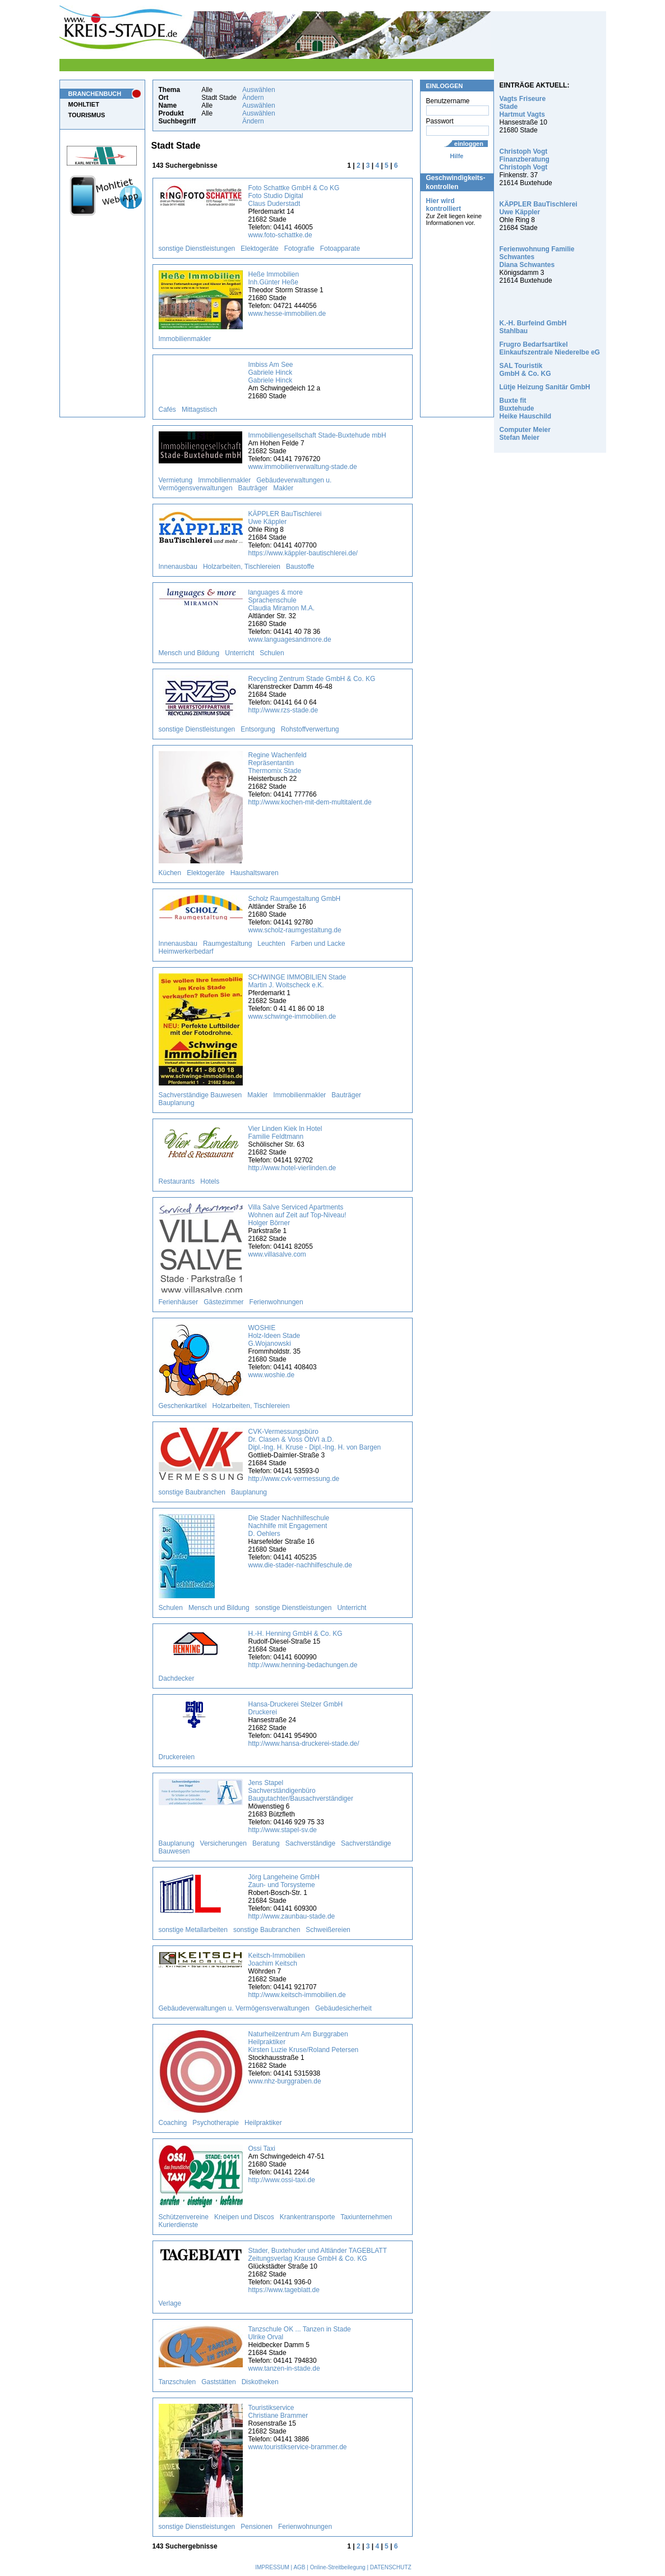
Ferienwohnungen (276, 1302)
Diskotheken (260, 2382)
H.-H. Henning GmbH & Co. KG (295, 1633)
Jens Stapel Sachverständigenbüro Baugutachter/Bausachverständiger (300, 1790)
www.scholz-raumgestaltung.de (294, 930)
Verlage (170, 2303)
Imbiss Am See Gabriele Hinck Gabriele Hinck (270, 372)
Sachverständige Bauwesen (200, 1095)
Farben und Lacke (318, 943)
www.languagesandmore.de (289, 639)
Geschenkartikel (183, 1406)
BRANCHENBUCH (95, 93)
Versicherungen (223, 1843)
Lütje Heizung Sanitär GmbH (545, 387)
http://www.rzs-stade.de (283, 710)
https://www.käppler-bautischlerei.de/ (303, 553)
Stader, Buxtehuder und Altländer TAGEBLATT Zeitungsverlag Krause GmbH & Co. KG (317, 2254)
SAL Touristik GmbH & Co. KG (525, 370)
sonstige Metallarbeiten (193, 1930)
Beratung (266, 1843)
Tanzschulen (177, 2382)
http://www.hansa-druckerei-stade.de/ (303, 1743)
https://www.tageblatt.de (284, 2290)
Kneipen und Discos (244, 2217)
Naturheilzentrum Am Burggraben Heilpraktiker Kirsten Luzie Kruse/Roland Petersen (303, 2042)
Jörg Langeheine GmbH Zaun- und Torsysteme (284, 1881)
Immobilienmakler (185, 339)
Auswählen (258, 90)
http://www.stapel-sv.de (282, 1830)
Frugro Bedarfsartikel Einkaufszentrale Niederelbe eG (550, 348)
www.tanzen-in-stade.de (284, 2368)
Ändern (253, 98)
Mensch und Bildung (189, 653)
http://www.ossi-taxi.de (281, 2180)
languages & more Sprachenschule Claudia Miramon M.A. (281, 600)
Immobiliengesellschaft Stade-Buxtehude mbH (317, 435)
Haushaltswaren (254, 873)
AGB (299, 2567)
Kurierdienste (178, 2225)
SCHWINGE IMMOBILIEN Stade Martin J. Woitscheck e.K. (297, 981)
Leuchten (271, 943)
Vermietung (176, 480)
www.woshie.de (271, 1375)
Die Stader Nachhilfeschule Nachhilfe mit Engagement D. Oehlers (289, 1526)
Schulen (272, 653)
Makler (283, 488)
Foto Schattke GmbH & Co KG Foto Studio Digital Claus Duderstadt (294, 196)
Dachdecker (177, 1678)
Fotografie (299, 248)
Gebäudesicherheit (343, 2008)
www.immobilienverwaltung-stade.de (302, 467)
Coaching (173, 2123)
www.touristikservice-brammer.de (297, 2447)
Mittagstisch (199, 409)
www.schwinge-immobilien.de (292, 1016)
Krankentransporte (307, 2217)
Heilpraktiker (263, 2123)
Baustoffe (300, 567)
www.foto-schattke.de (280, 235)
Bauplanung (177, 1103)
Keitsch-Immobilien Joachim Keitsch (276, 1959)
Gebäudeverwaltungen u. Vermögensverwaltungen (234, 2008)
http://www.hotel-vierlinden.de (292, 1168)
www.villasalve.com (277, 1254)
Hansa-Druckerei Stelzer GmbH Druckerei (295, 1708)
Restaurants (177, 1181)
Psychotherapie (215, 2123)
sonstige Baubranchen (192, 1492)
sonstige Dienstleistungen (197, 248)
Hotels (209, 1181)
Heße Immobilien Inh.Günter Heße (273, 278)
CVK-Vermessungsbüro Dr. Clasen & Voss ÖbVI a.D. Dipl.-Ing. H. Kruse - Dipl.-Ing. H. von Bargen (314, 1439)
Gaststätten (218, 2382)
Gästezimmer (223, 1302)
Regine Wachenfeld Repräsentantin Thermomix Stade (277, 763)
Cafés (167, 409)
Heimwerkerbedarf (186, 951)
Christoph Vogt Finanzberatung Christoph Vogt (524, 159)
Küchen (170, 873)
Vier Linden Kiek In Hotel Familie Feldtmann (285, 1132)
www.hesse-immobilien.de (287, 314)
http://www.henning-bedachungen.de (303, 1665)
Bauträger (253, 488)
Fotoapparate (340, 248)
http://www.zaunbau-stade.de (291, 1916)
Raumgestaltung (227, 943)
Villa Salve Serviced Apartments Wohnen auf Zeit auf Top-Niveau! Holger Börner (297, 1215)
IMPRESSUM (272, 2567)
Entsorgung (258, 729)
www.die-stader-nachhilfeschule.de (300, 1565)
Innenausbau (178, 567)
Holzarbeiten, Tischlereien (241, 567)
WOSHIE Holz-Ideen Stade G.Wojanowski (274, 1335)
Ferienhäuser (178, 1302)
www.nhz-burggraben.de (284, 2081)
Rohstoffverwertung (310, 729)
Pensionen (257, 2527)
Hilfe (457, 156)
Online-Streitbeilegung (338, 2567)
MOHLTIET (83, 104)
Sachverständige (310, 1843)
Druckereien (177, 1757)
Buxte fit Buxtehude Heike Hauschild (526, 408)
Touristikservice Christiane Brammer (278, 2411)
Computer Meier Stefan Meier (525, 433)
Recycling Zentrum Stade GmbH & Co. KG (312, 679)
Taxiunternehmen (366, 2217)
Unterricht (239, 653)
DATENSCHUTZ (391, 2567)
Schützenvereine (184, 2217)
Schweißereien (328, 1930)
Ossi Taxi (261, 2148)
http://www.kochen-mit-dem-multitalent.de (310, 802)
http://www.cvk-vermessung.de (294, 1479)
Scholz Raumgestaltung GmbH (294, 899)
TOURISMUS (86, 115)
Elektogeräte (259, 248)
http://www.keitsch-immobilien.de (297, 1995)
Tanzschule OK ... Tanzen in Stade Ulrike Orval (299, 2333)
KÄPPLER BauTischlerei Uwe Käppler (285, 518)
